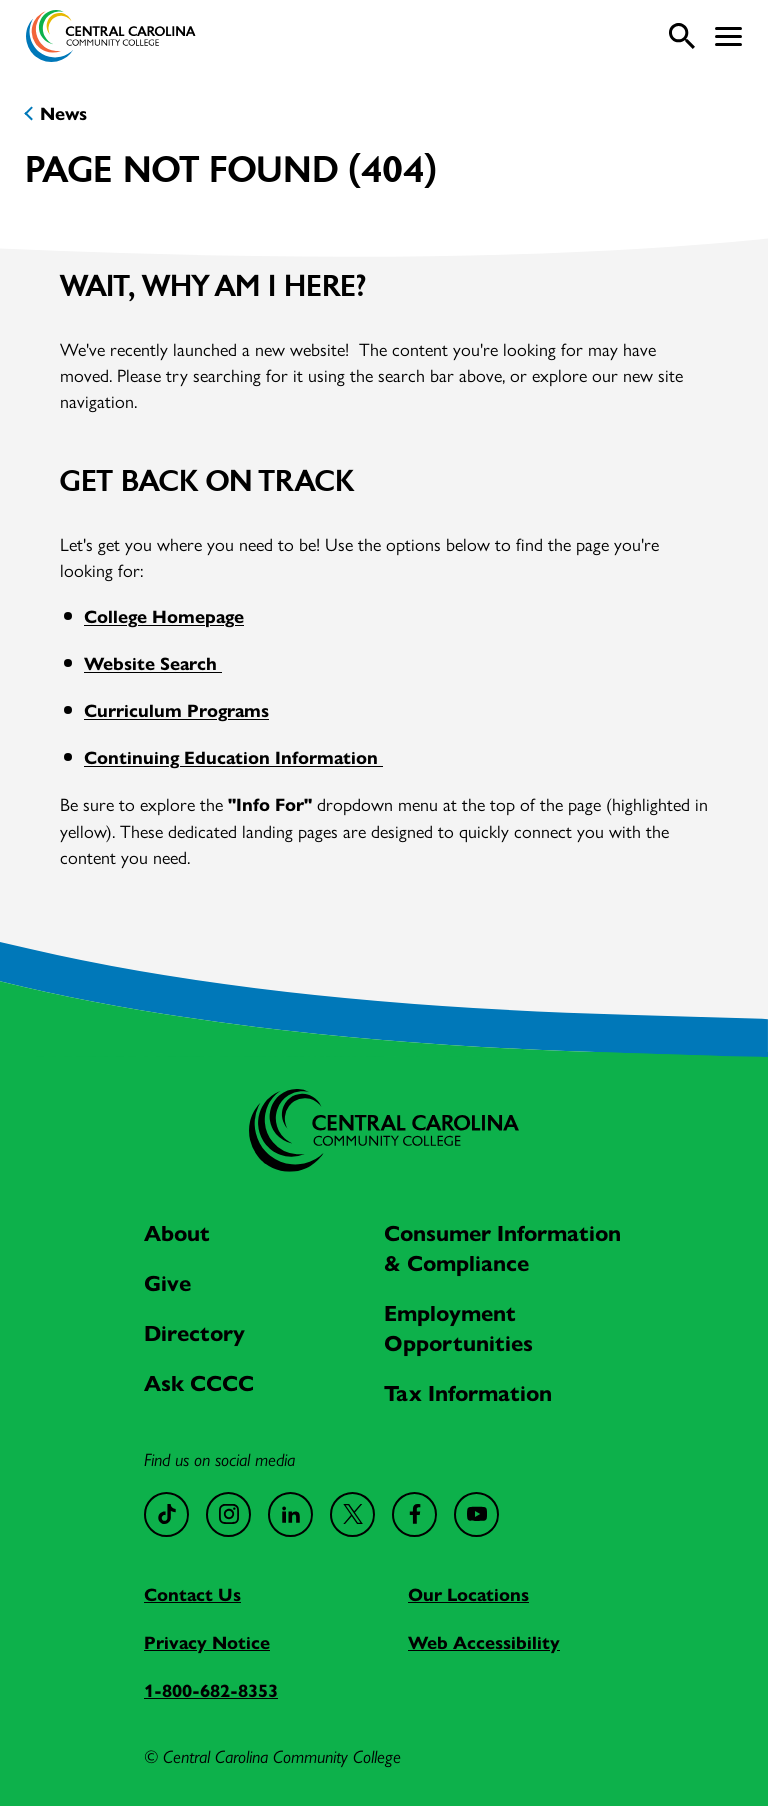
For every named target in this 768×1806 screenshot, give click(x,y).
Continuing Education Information (233, 758)
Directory (194, 1333)
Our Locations (468, 1595)
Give (167, 1283)
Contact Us (192, 1595)
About (177, 1233)
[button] (728, 36)
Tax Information (468, 1393)
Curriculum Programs (176, 711)
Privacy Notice (207, 1643)
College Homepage (164, 617)
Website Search (153, 664)
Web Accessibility (484, 1643)
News (63, 114)
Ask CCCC (199, 1383)
